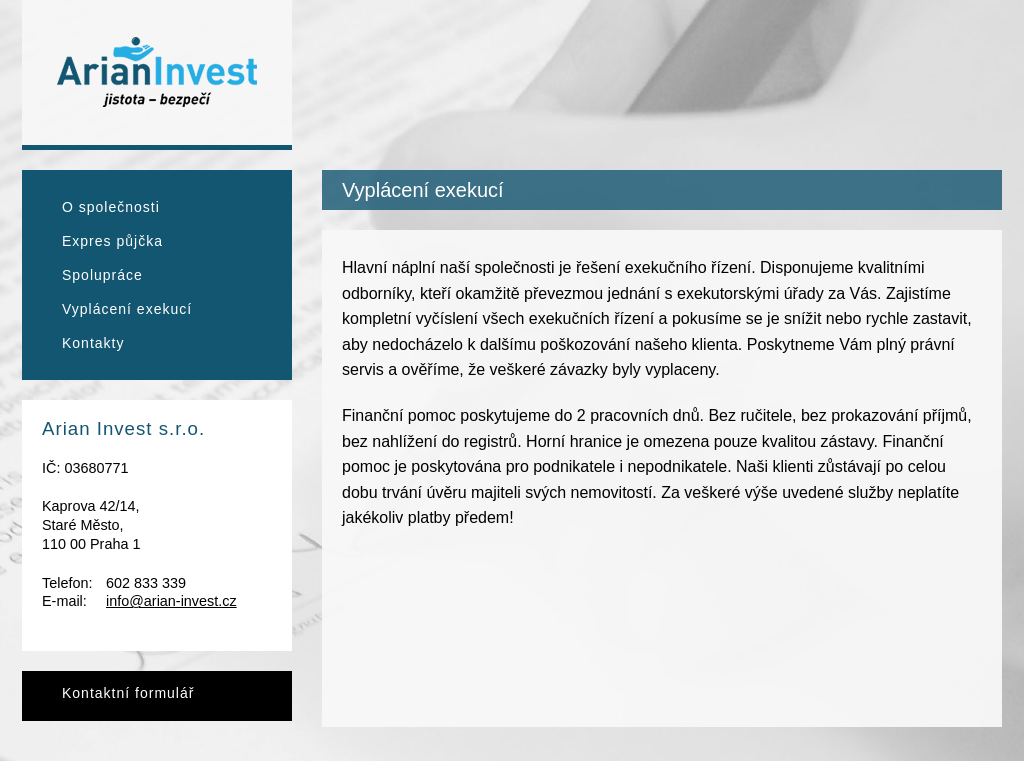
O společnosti (111, 207)
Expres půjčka (112, 241)
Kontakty (93, 343)
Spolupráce (102, 275)
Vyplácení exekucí (127, 309)
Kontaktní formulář (128, 693)
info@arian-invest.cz (171, 601)
